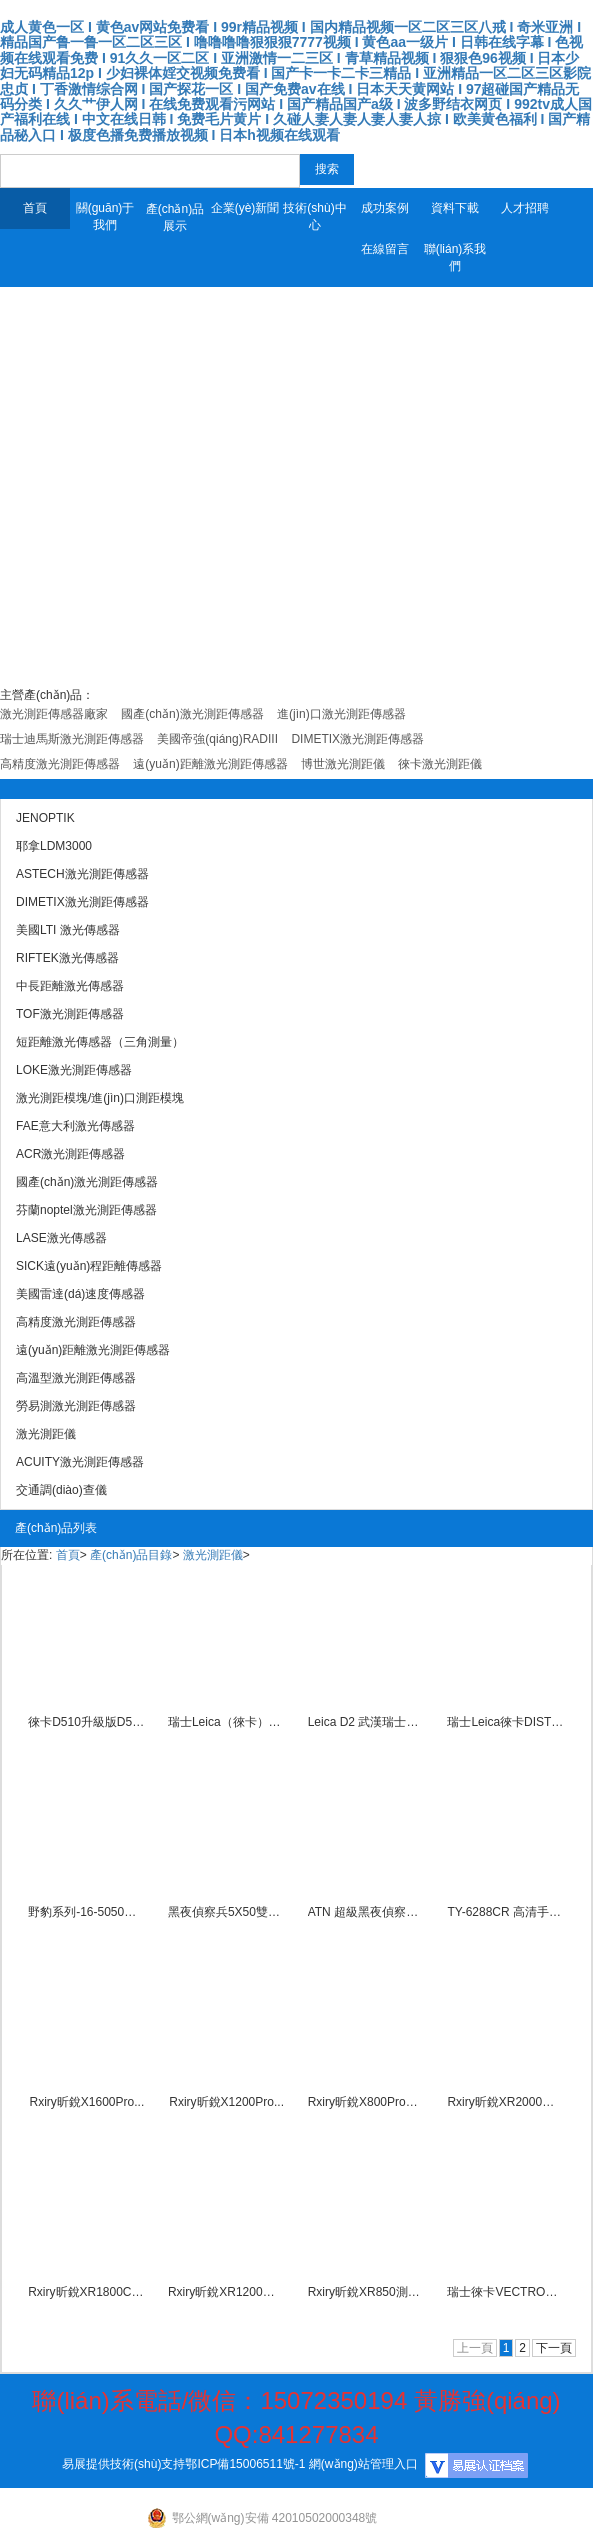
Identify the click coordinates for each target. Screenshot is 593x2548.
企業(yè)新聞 (245, 208)
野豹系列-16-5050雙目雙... (86, 1912)
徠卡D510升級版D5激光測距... (86, 1722)
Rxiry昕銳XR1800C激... (86, 2292)
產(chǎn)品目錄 (131, 1555)
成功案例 (385, 208)
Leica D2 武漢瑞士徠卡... (366, 1722)
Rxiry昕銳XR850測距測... (366, 2292)
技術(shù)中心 (314, 216)
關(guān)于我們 (105, 216)
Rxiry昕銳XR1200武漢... (226, 2292)
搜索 (327, 169)
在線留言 (385, 249)
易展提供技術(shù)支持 (123, 2464)
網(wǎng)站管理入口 (363, 2464)
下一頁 (554, 2348)
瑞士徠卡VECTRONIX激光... (505, 2292)
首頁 (35, 208)
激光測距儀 (213, 1555)
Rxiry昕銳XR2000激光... (505, 2102)
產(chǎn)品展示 (175, 217)
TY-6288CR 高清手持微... (505, 1912)
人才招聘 (525, 208)
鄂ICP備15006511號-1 (245, 2464)
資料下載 (455, 208)
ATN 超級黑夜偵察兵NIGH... (366, 1912)
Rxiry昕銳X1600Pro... (87, 2102)
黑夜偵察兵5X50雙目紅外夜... (226, 1912)
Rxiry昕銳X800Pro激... (366, 2102)
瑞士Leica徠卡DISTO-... (505, 1722)
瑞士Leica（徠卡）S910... (226, 1722)
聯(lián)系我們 (455, 257)
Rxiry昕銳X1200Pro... (226, 2102)
